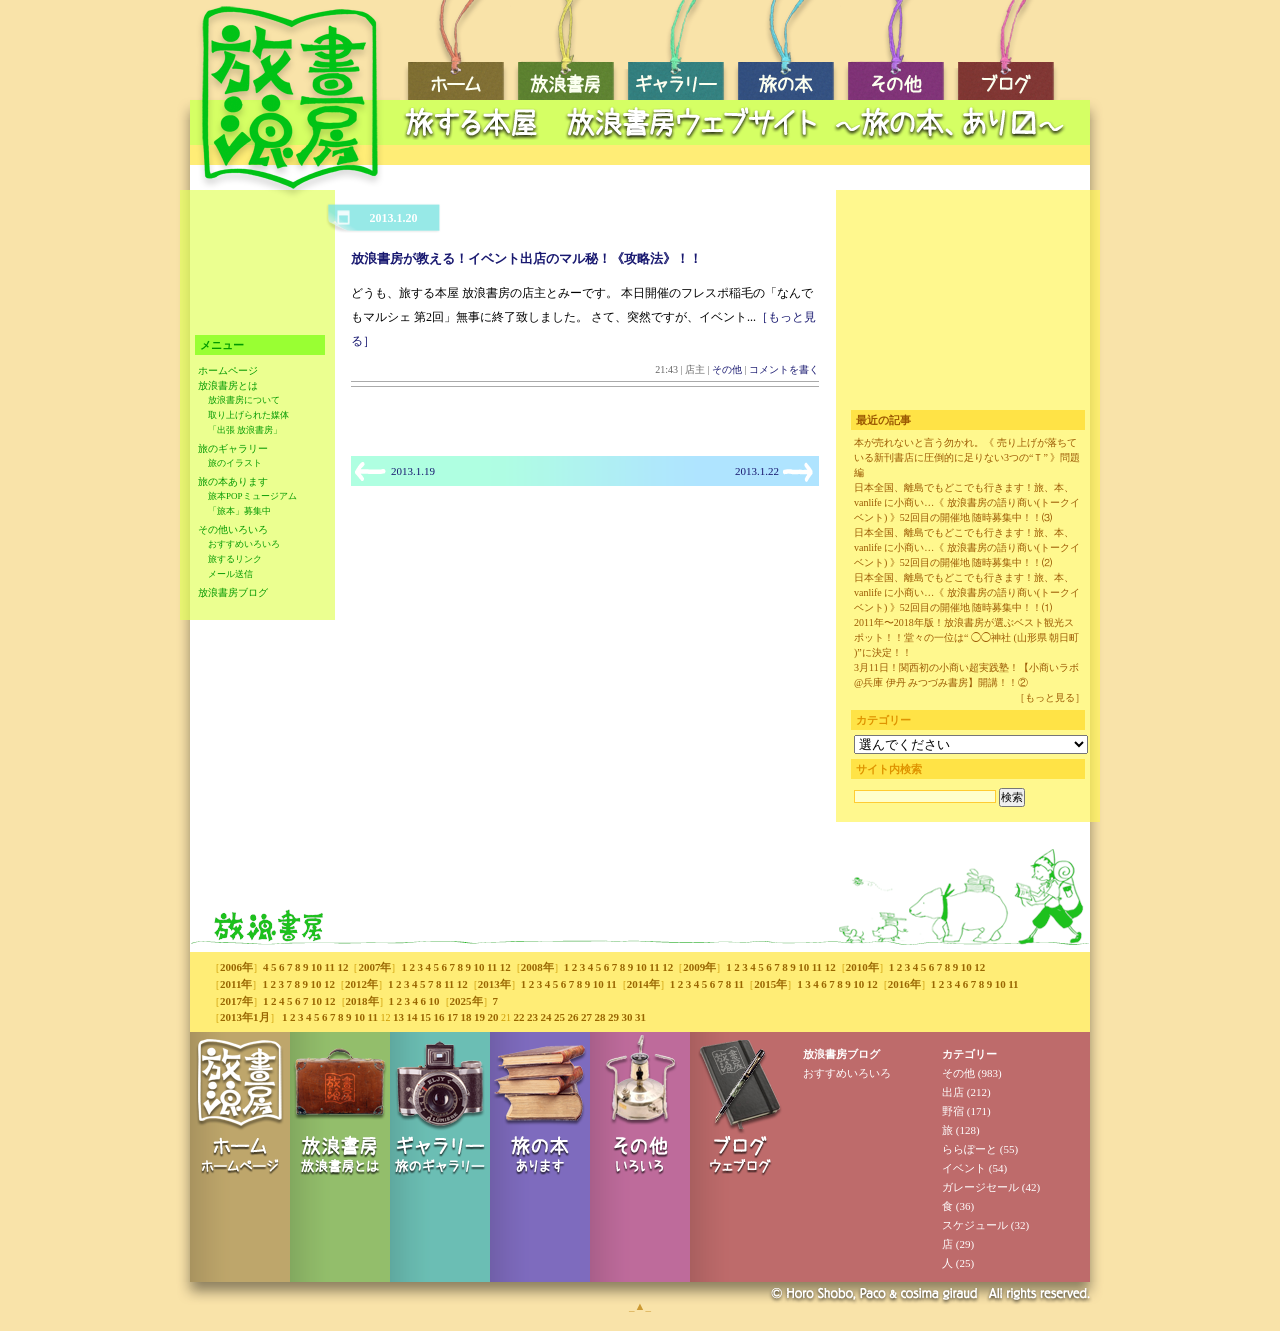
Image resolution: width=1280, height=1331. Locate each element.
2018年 (362, 1001)
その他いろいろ (233, 529)
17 (452, 1017)
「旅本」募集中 (239, 511)
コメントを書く (784, 369)
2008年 (537, 967)
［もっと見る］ (1050, 697)
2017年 (236, 1001)
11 (330, 967)
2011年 (236, 984)
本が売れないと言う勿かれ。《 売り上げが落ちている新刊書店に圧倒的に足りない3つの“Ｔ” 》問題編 (967, 457)
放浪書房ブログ (233, 592)
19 (479, 1017)
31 (640, 1017)
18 (465, 1017)
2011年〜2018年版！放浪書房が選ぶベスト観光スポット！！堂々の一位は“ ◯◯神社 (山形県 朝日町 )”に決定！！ (966, 637)
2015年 (770, 984)
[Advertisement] (740, 155)
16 (438, 1017)
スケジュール (975, 1225)
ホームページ (228, 370)
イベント (964, 1168)
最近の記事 (883, 420)
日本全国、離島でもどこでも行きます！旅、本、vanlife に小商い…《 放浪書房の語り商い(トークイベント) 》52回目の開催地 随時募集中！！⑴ (967, 592)
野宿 (953, 1111)
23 (532, 1017)
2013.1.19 (413, 471)
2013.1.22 (757, 471)
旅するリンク (235, 559)
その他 (727, 369)
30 (626, 1017)
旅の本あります (233, 481)
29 (613, 1017)
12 (342, 967)
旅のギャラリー (233, 448)
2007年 (374, 967)
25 (559, 1017)
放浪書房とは (228, 385)
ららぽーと (969, 1149)
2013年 (494, 984)
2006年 (236, 967)
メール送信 (230, 574)
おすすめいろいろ (244, 544)
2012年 (361, 984)
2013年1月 (245, 1017)
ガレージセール (980, 1187)
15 (425, 1017)
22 (518, 1017)
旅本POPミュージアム (252, 496)
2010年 (862, 967)
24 (545, 1017)
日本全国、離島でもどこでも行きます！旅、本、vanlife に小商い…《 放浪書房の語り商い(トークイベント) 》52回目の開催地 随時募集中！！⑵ (967, 547)
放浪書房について (244, 400)
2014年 (643, 984)
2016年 (904, 984)
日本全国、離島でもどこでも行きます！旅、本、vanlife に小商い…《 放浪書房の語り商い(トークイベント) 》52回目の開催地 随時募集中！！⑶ (967, 502)
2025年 (466, 1001)
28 (599, 1017)
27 (586, 1017)
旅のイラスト (235, 463)
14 (411, 1017)
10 (316, 967)
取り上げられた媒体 (248, 415)
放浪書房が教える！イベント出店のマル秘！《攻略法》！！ (526, 258)
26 (572, 1017)
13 (398, 1017)
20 (492, 1017)
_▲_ (640, 1306)
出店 (953, 1092)
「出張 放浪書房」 (245, 430)
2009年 (699, 967)
